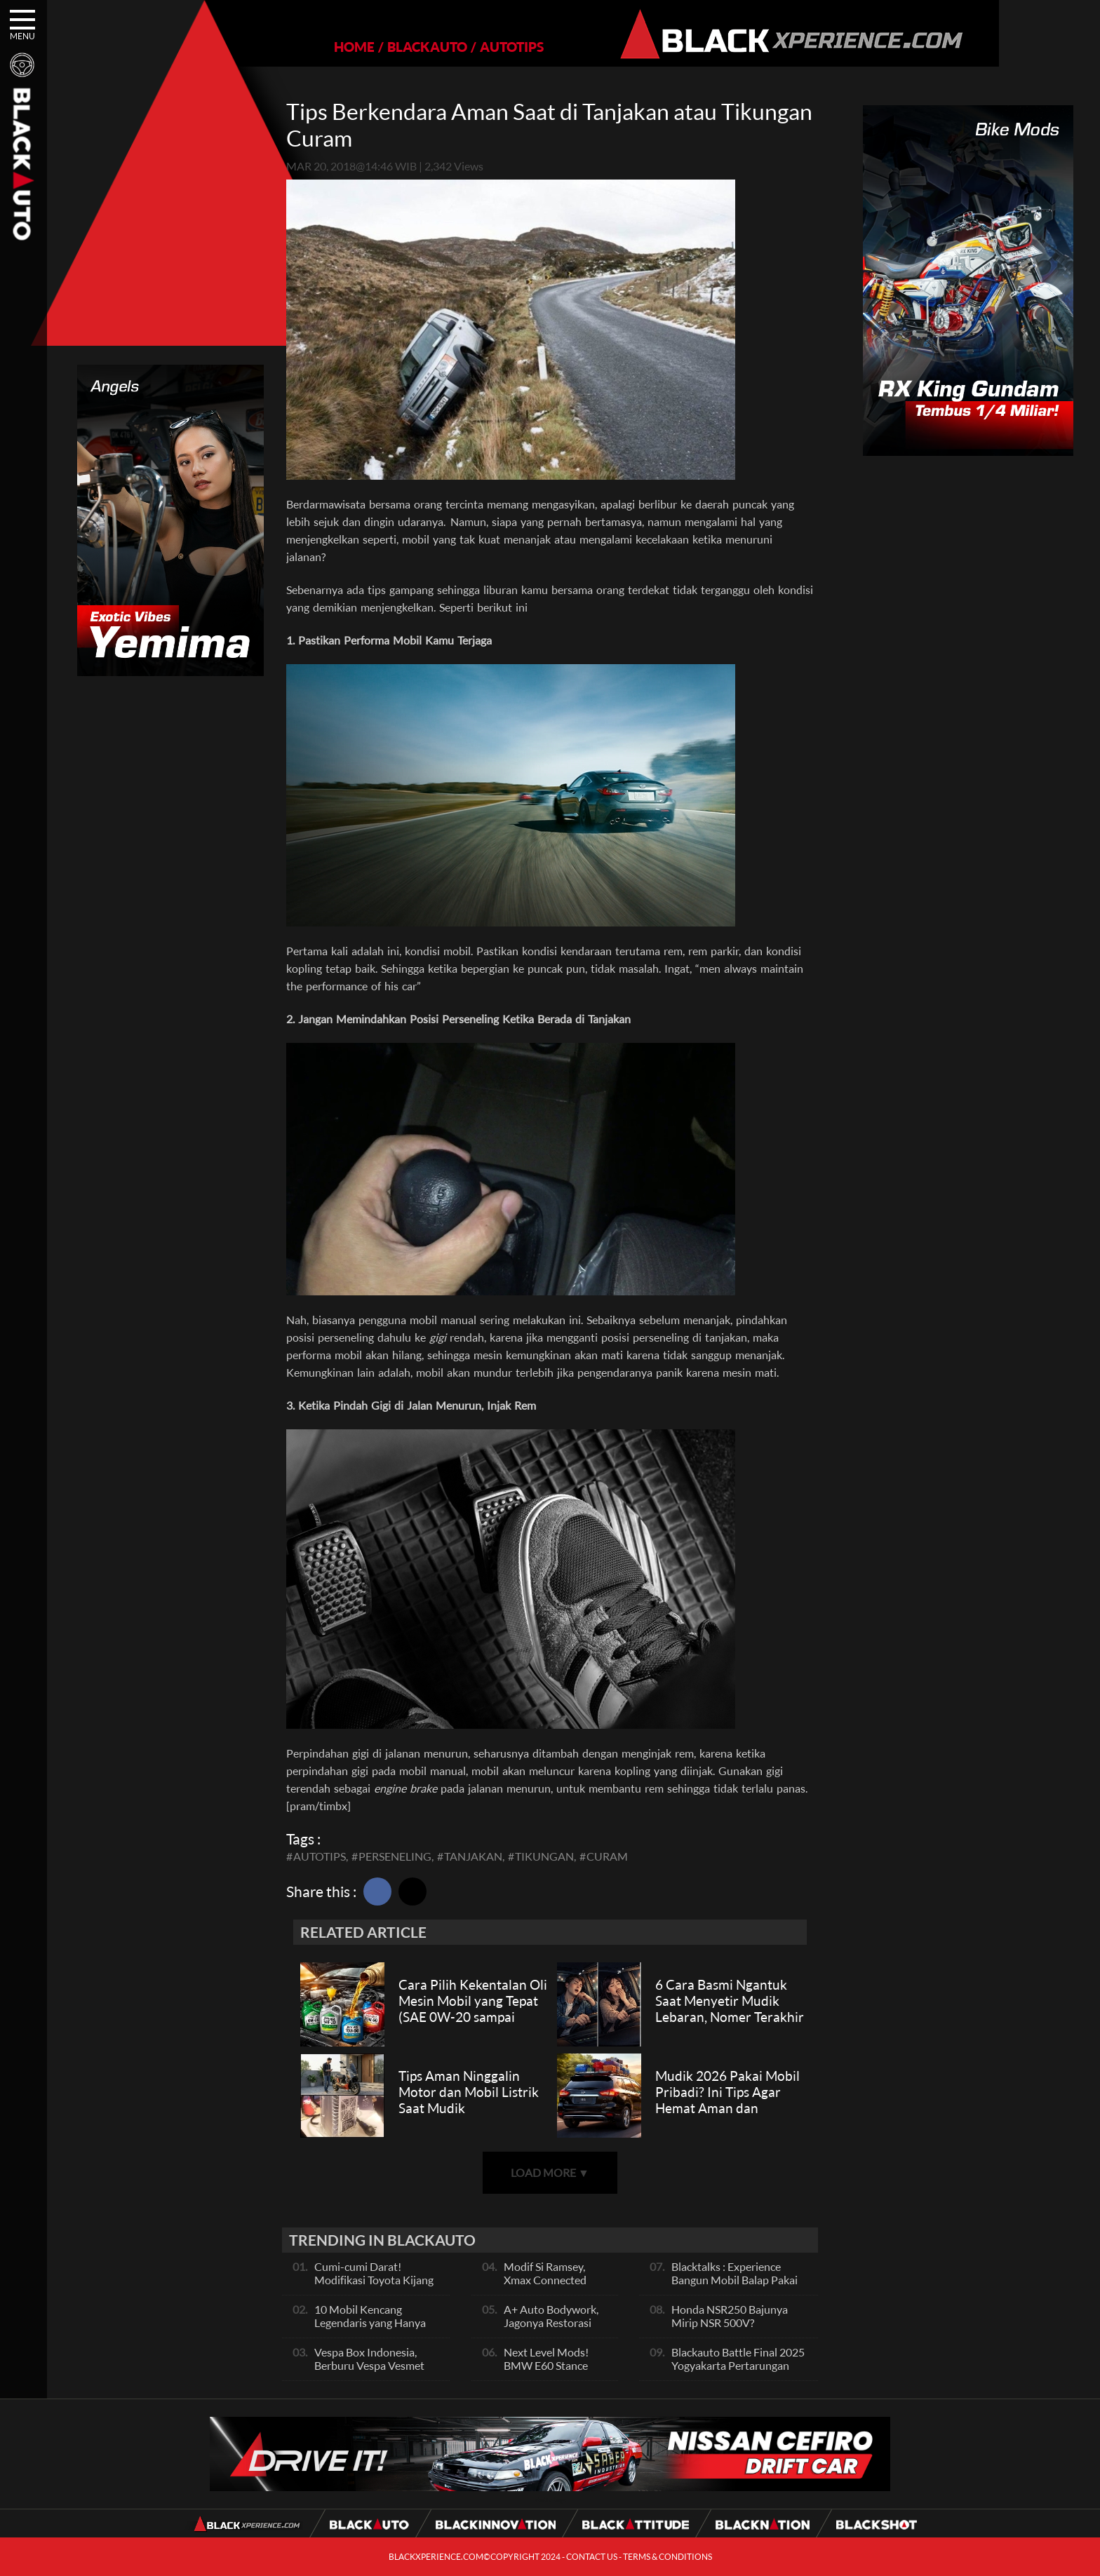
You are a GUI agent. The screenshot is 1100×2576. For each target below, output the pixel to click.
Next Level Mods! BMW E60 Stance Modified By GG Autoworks (546, 2372)
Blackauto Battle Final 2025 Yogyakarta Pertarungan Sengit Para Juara (738, 2365)
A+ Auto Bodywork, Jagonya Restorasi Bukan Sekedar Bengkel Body (551, 2329)
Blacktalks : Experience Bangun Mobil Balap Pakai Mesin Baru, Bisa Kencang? (735, 2280)
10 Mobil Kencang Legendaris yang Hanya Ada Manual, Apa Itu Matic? (370, 2329)
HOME (306, 47)
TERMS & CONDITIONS (667, 2556)
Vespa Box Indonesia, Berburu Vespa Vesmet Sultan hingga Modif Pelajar (369, 2372)
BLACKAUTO (379, 47)
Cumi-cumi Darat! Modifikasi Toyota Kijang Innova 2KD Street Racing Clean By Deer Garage (376, 2286)
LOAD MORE (550, 2172)
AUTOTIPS (463, 47)
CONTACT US (591, 2556)
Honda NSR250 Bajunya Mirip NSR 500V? (729, 2315)
